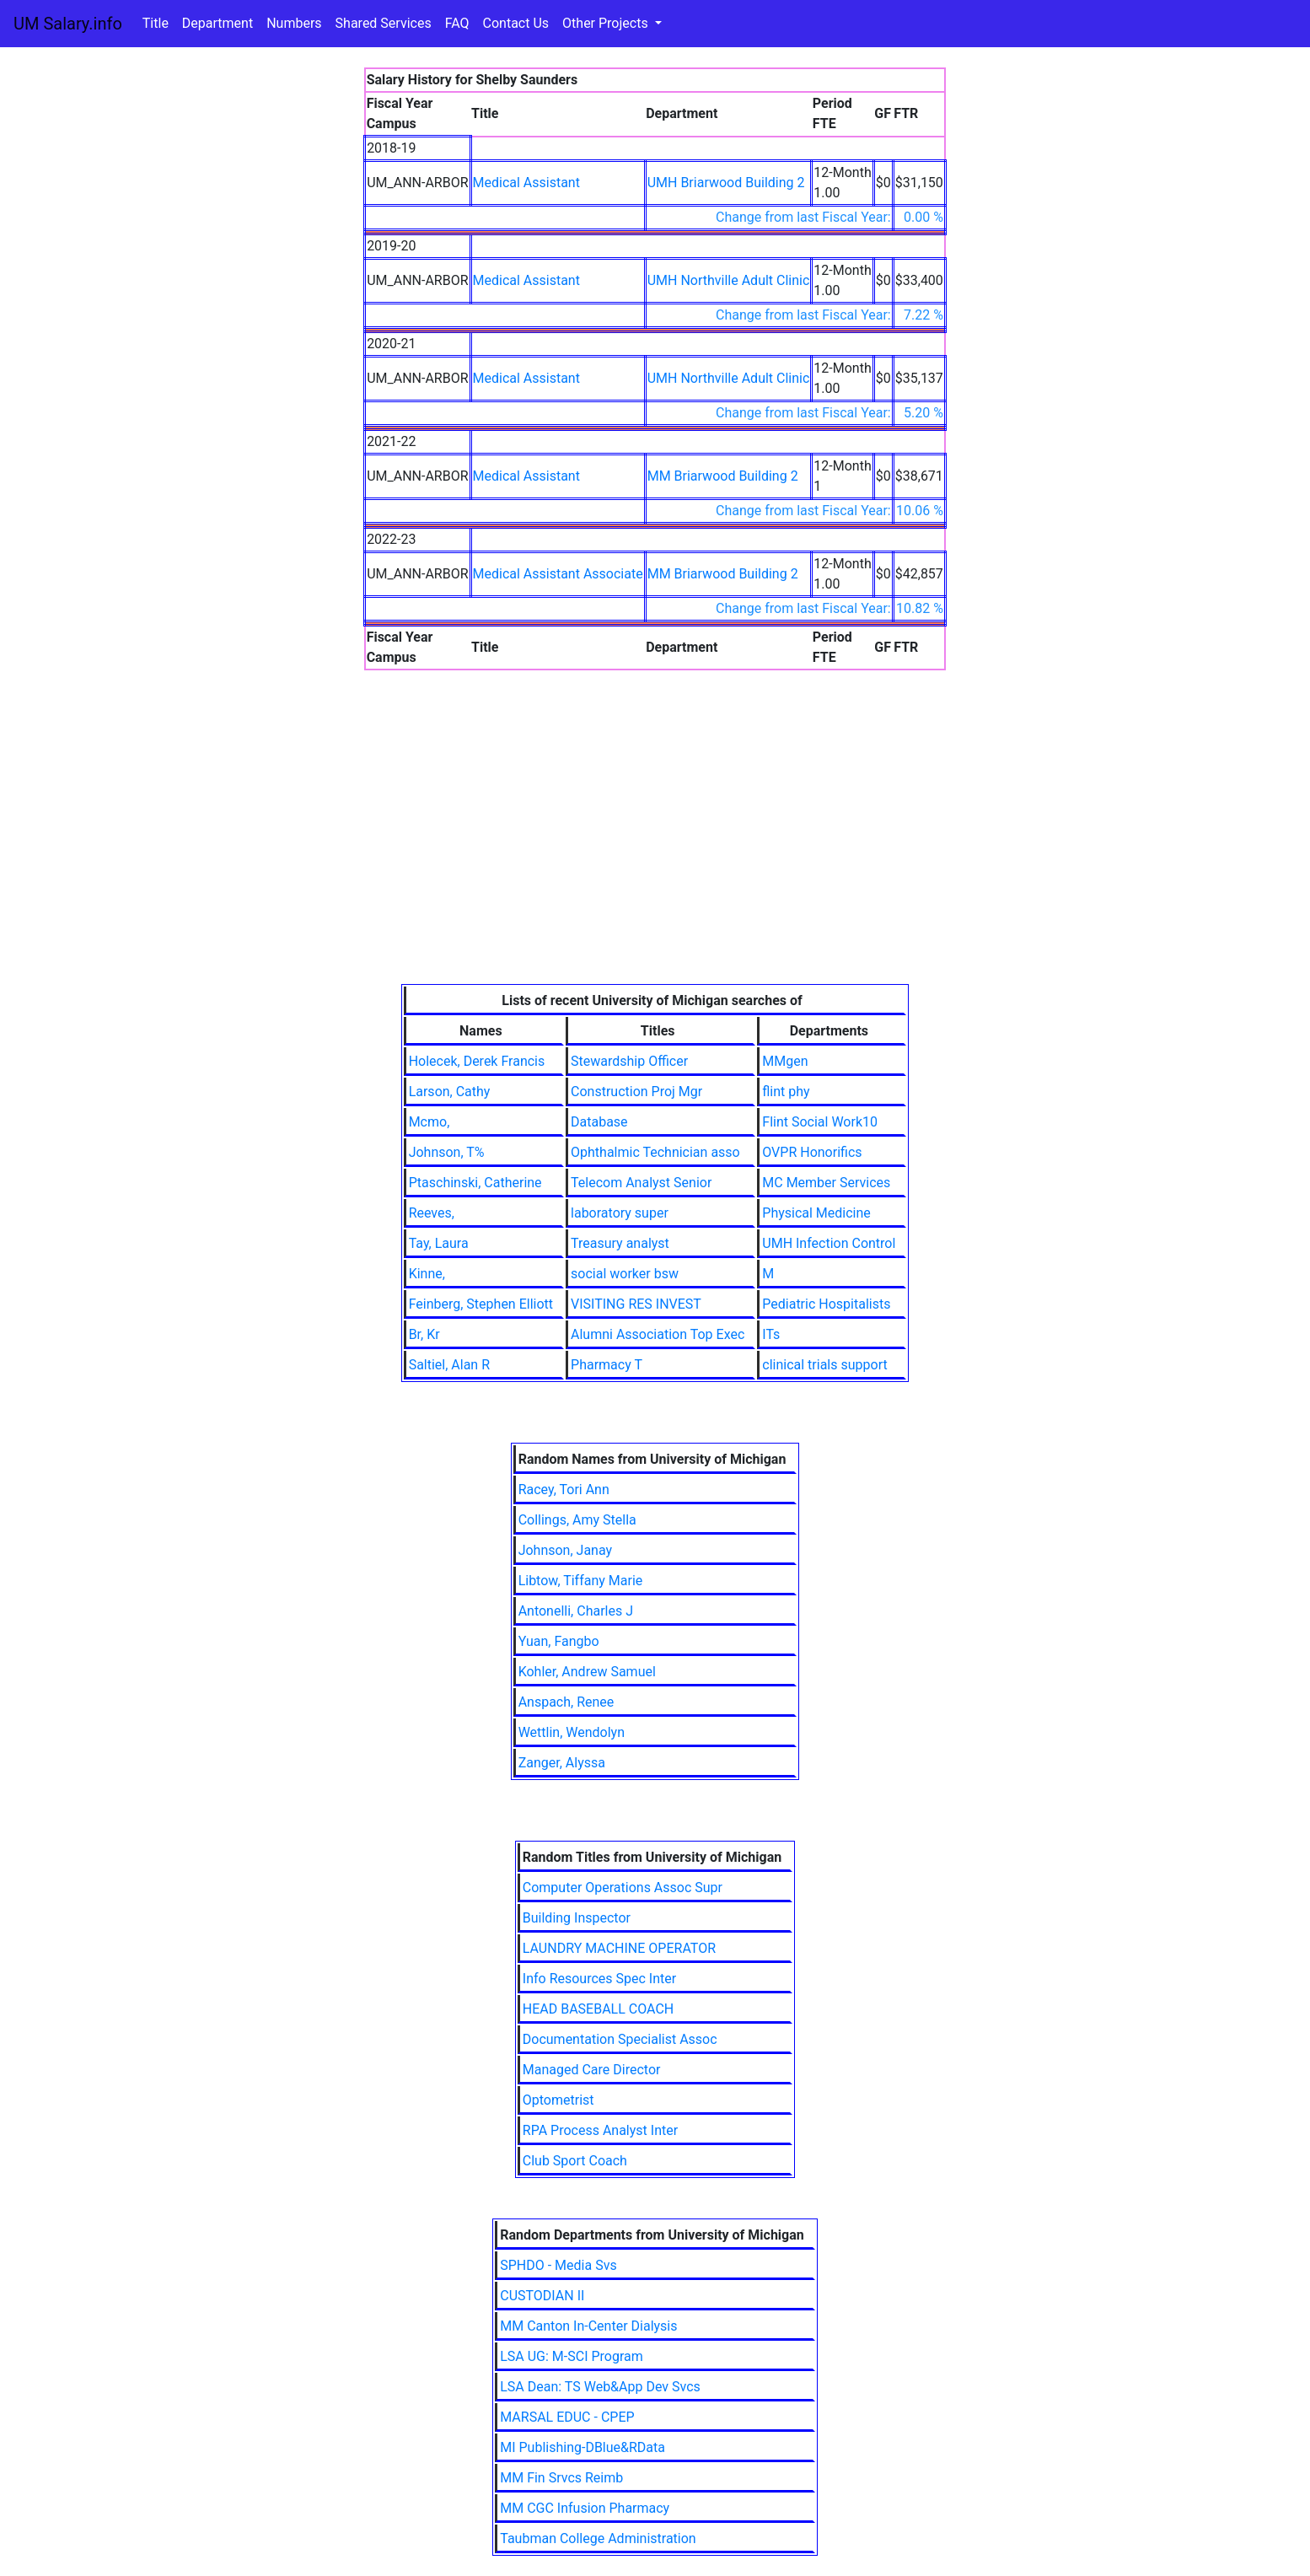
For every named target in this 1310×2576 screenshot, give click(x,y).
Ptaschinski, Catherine (475, 1183)
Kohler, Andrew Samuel (587, 1672)
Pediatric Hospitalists (826, 1304)
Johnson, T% (447, 1152)
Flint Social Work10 (820, 1122)
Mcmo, (429, 1122)
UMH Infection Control (828, 1243)
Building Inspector (577, 1918)
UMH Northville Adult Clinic (728, 280)
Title (155, 23)
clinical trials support (824, 1365)
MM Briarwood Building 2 (722, 476)
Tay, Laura (439, 1243)
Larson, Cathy (450, 1092)
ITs (771, 1334)
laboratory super (619, 1213)
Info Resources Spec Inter (599, 1979)
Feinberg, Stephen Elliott (481, 1304)
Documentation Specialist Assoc (620, 2039)
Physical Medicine (816, 1213)
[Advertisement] (655, 857)
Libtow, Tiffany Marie (580, 1581)
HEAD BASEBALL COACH (598, 2009)
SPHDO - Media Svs (558, 2265)
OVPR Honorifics (812, 1152)
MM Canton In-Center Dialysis (588, 2326)
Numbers (293, 23)
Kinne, (427, 1274)
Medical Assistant (526, 183)
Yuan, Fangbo (558, 1641)
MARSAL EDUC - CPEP (567, 2417)
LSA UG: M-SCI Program (571, 2356)
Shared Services (384, 23)
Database (599, 1122)
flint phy (785, 1092)
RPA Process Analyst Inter (600, 2130)
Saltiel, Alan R (449, 1365)
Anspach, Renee (566, 1702)
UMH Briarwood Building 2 (726, 183)
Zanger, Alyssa (561, 1763)
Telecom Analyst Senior (641, 1183)
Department (217, 23)
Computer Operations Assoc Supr (622, 1888)
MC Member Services (826, 1183)
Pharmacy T (606, 1365)
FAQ (457, 23)
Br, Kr (424, 1334)
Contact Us (516, 23)
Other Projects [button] (607, 23)
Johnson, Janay (565, 1550)
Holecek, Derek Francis (477, 1061)
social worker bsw (625, 1274)
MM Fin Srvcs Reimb (561, 2478)
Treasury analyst (620, 1243)
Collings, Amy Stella (577, 1520)
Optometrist (558, 2100)
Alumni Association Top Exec (657, 1334)
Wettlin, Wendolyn (571, 1732)
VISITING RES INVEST (636, 1304)
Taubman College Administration (597, 2538)
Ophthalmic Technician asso (655, 1152)
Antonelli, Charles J (575, 1611)
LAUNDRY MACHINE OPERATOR (619, 1948)
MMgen (785, 1061)
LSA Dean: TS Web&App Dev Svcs (600, 2387)
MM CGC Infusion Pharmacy (584, 2508)
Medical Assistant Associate (558, 574)
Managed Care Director (592, 2070)
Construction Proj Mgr (636, 1092)
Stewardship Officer (629, 1061)
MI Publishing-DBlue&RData (582, 2447)
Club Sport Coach (575, 2161)
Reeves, (431, 1213)
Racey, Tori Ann (563, 1490)
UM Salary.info (67, 23)
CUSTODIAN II (542, 2296)
